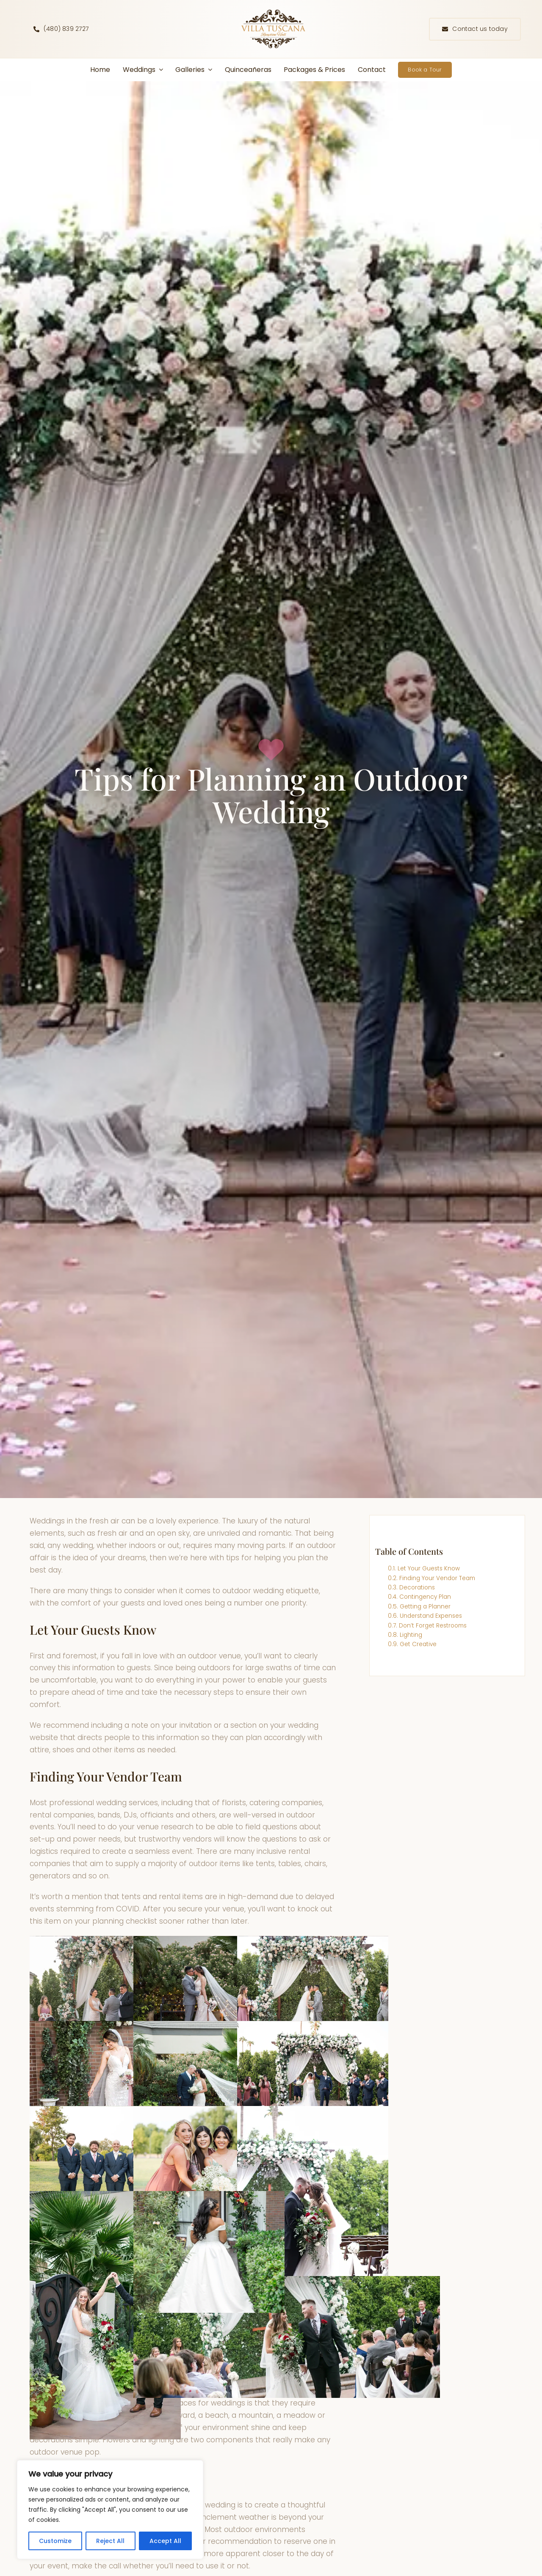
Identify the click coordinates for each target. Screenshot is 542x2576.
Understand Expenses (431, 1616)
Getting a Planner (425, 1607)
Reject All (110, 2541)
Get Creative (418, 1644)
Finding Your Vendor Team (437, 1578)
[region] (110, 2509)
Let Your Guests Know (429, 1568)
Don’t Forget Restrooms (433, 1626)
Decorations (417, 1588)
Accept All (165, 2541)
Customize (55, 2541)
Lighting (411, 1635)
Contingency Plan (425, 1597)
